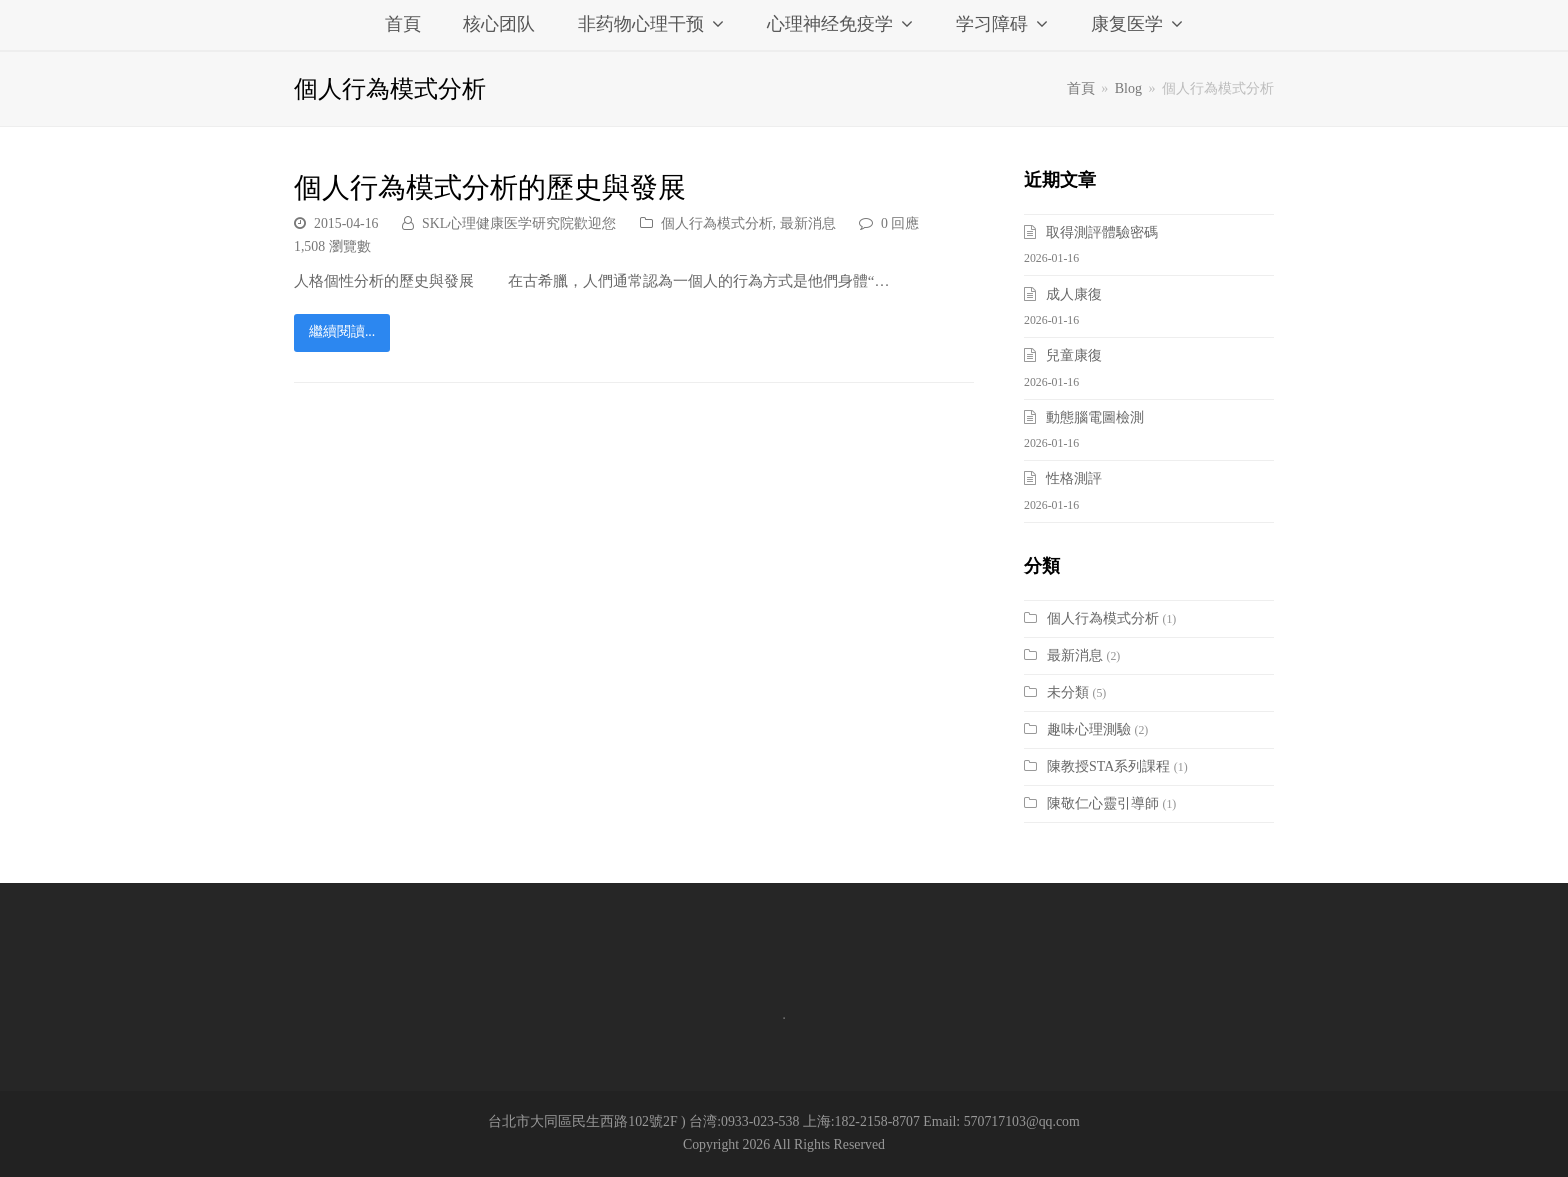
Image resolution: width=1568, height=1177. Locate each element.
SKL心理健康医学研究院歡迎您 (519, 223)
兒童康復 (1074, 355)
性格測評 (1074, 478)
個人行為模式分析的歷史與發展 (490, 187)
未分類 (1068, 692)
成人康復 (1074, 294)
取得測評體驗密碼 (1102, 232)
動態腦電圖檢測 (1095, 417)
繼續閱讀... (342, 331)
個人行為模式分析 (717, 223)
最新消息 (808, 223)
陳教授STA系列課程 (1108, 766)
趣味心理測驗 (1089, 729)
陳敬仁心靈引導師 (1103, 803)
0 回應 (900, 223)
